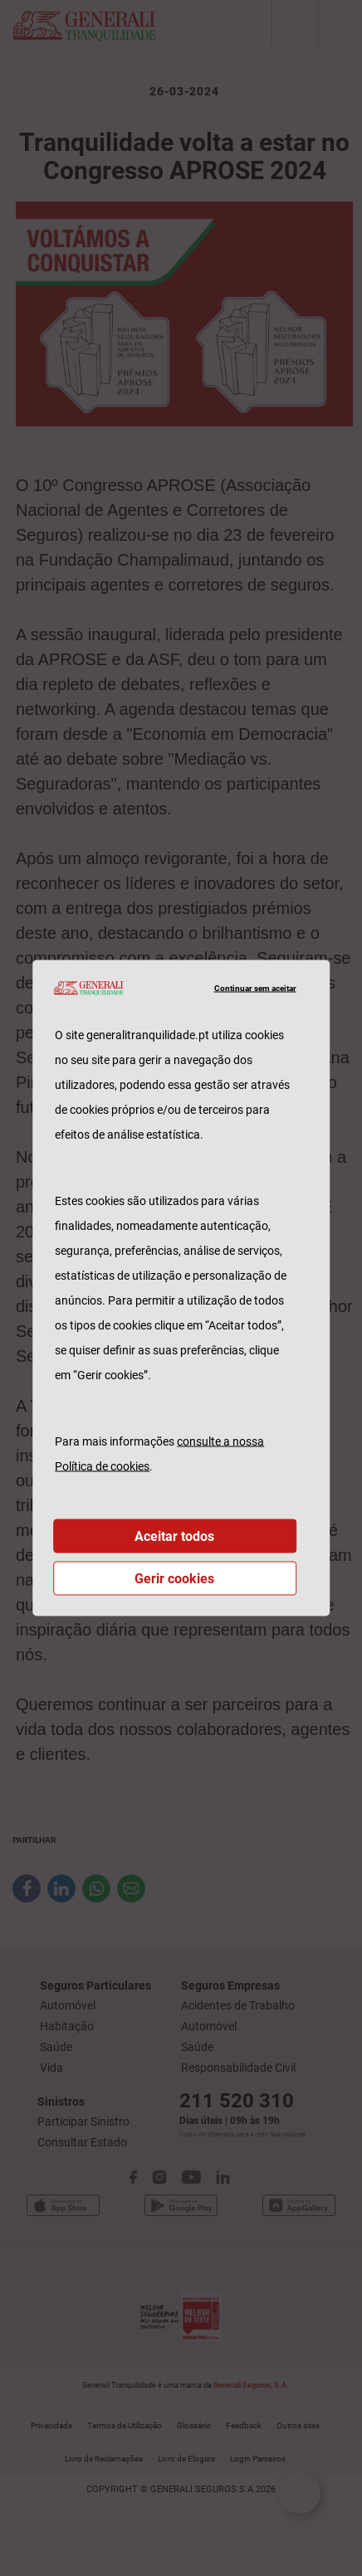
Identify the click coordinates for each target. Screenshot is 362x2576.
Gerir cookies (174, 1579)
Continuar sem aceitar (255, 987)
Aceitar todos (174, 1536)
